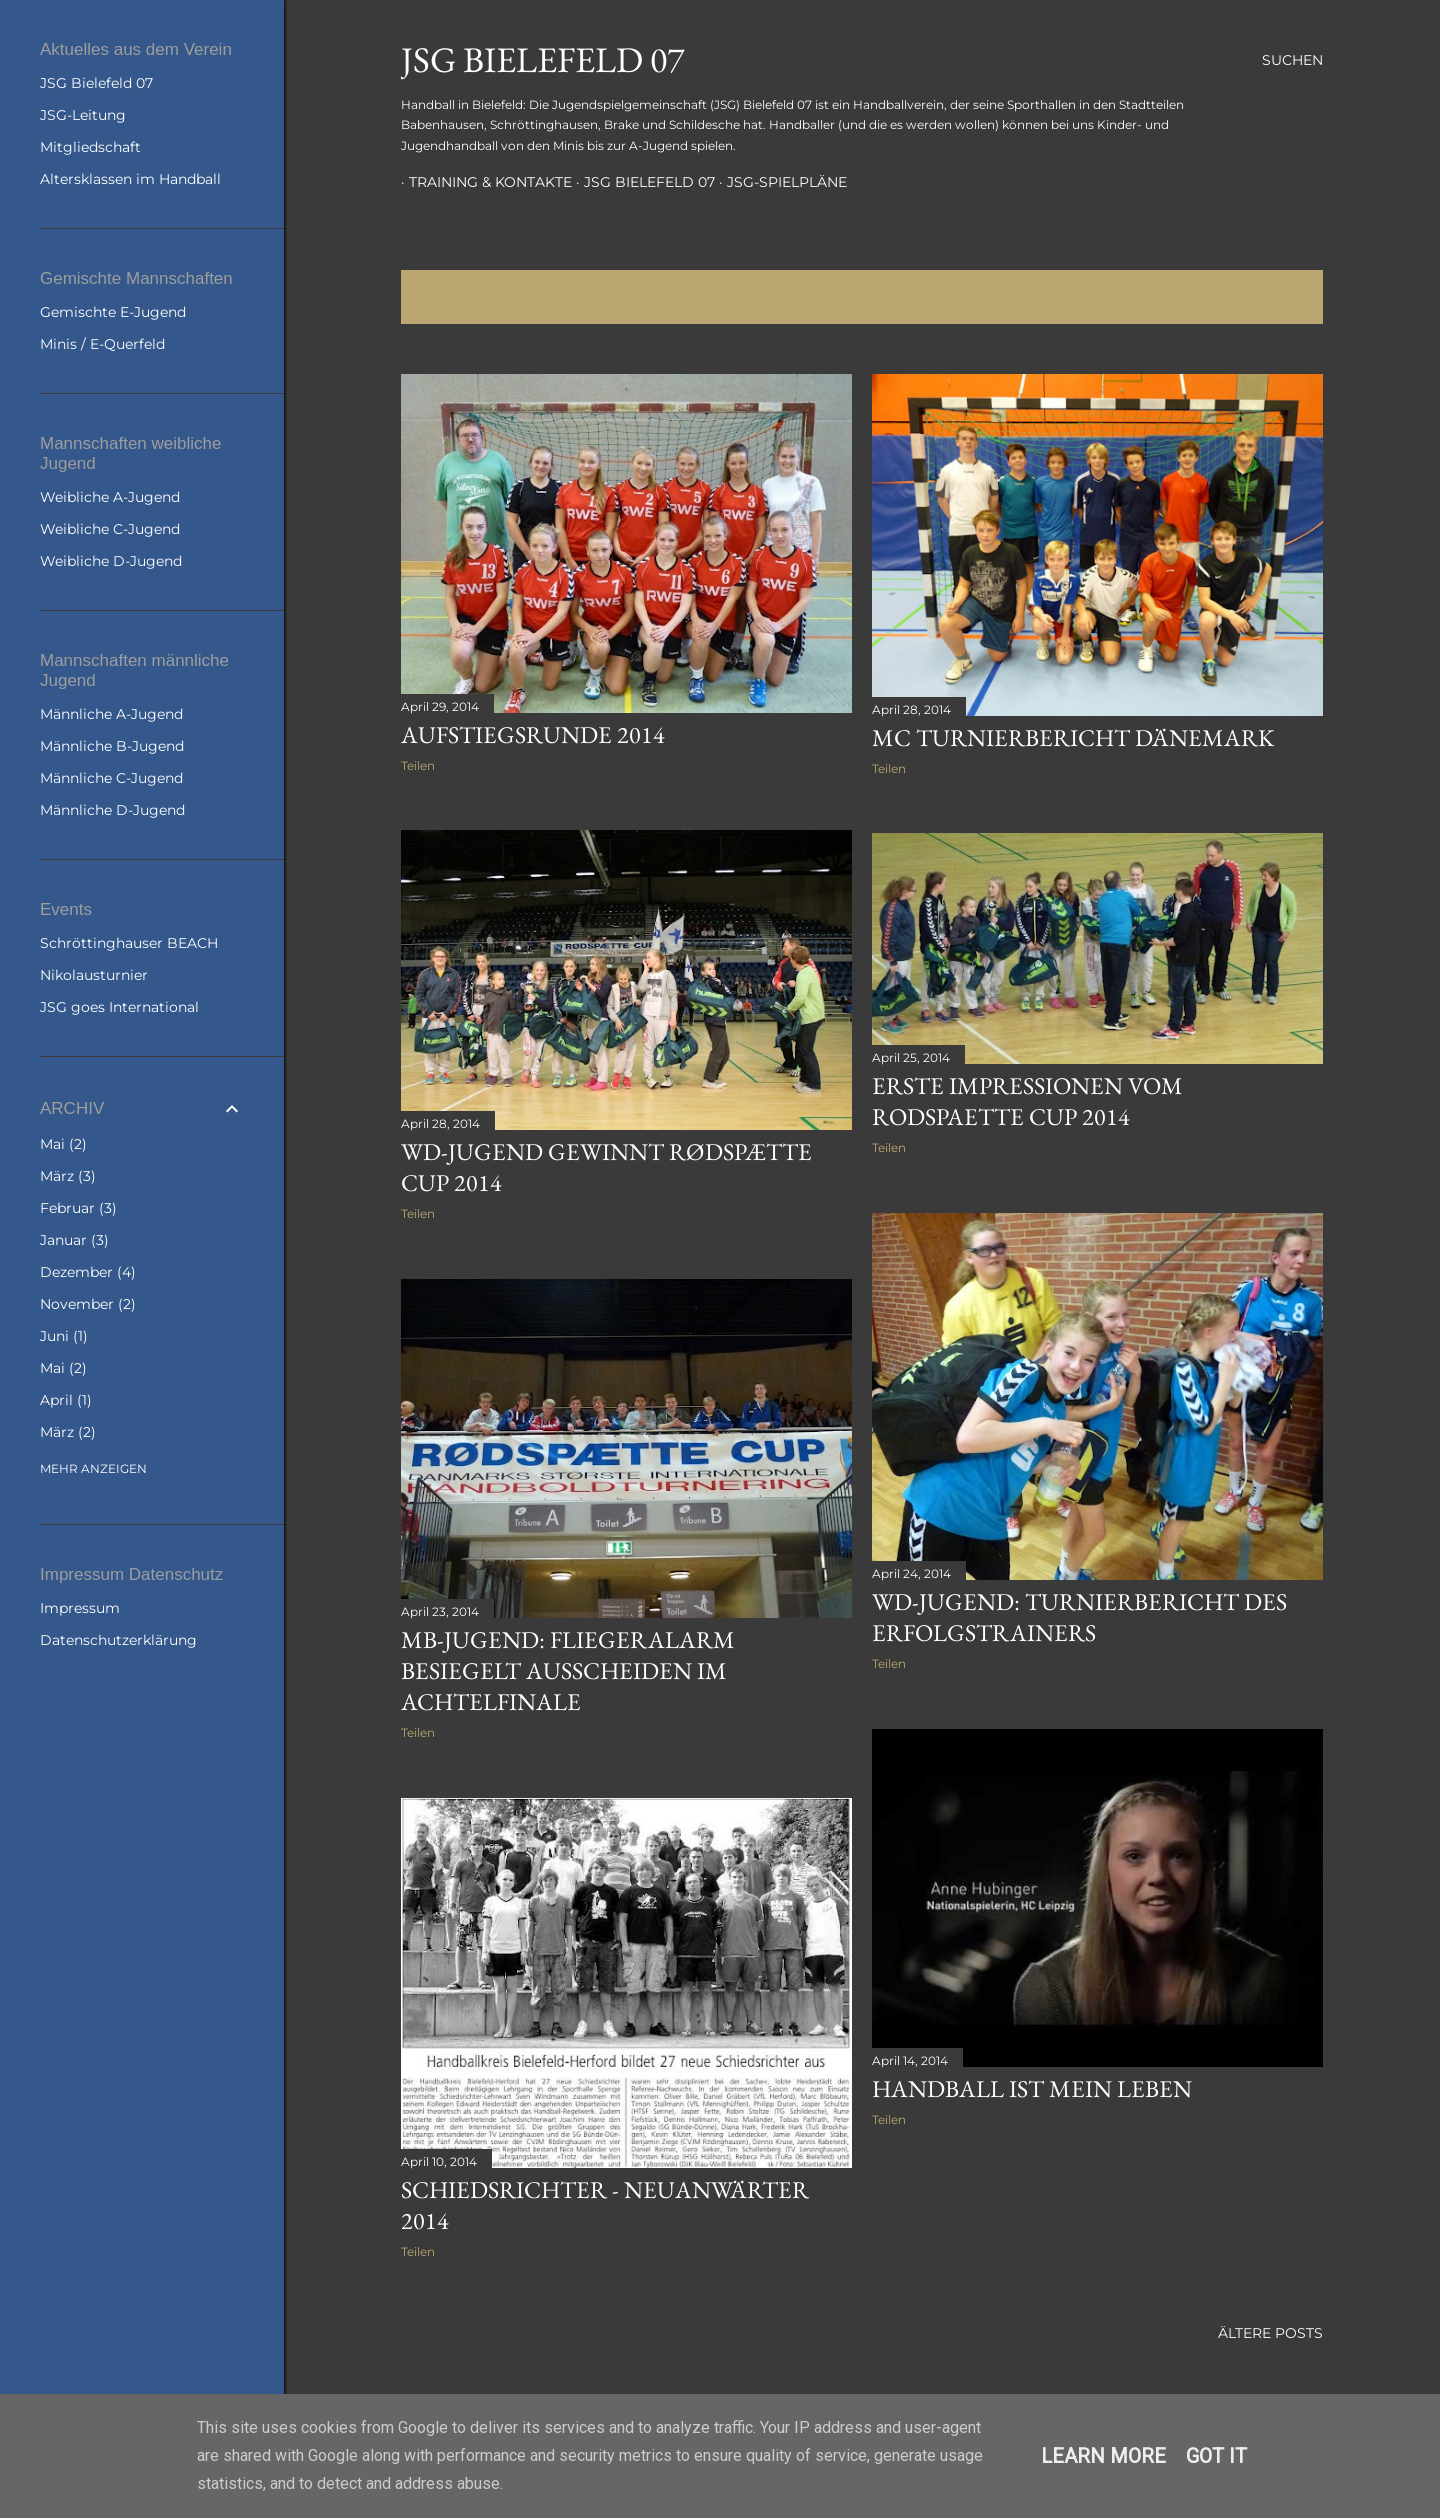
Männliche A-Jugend (111, 714)
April (66, 1400)
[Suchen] (1292, 60)
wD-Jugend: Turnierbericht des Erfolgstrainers (1079, 1617)
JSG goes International (119, 1007)
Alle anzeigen (1247, 297)
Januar (74, 1240)
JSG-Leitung (83, 115)
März (68, 1176)
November (88, 1304)
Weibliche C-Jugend (110, 529)
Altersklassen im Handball (130, 179)
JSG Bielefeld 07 (542, 59)
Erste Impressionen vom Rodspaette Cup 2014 (1027, 1101)
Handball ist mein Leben (1032, 2088)
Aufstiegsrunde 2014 (533, 734)
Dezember (88, 1272)
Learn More (1103, 2456)
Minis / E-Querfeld (102, 344)
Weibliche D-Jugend (111, 561)
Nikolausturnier (94, 975)
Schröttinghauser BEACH (129, 943)
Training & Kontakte (482, 182)
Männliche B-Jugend (112, 746)
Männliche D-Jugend (112, 810)
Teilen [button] (418, 765)
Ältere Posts (1270, 2333)
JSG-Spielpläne (779, 182)
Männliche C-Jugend (111, 778)
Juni (64, 1336)
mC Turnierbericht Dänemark (1073, 737)
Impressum (80, 1608)
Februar (78, 1208)
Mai (63, 1144)
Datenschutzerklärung (118, 1640)
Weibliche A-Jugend (110, 497)
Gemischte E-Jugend (113, 312)
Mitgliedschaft (90, 147)
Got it (1216, 2456)
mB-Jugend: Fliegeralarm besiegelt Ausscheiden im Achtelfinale (568, 1670)
